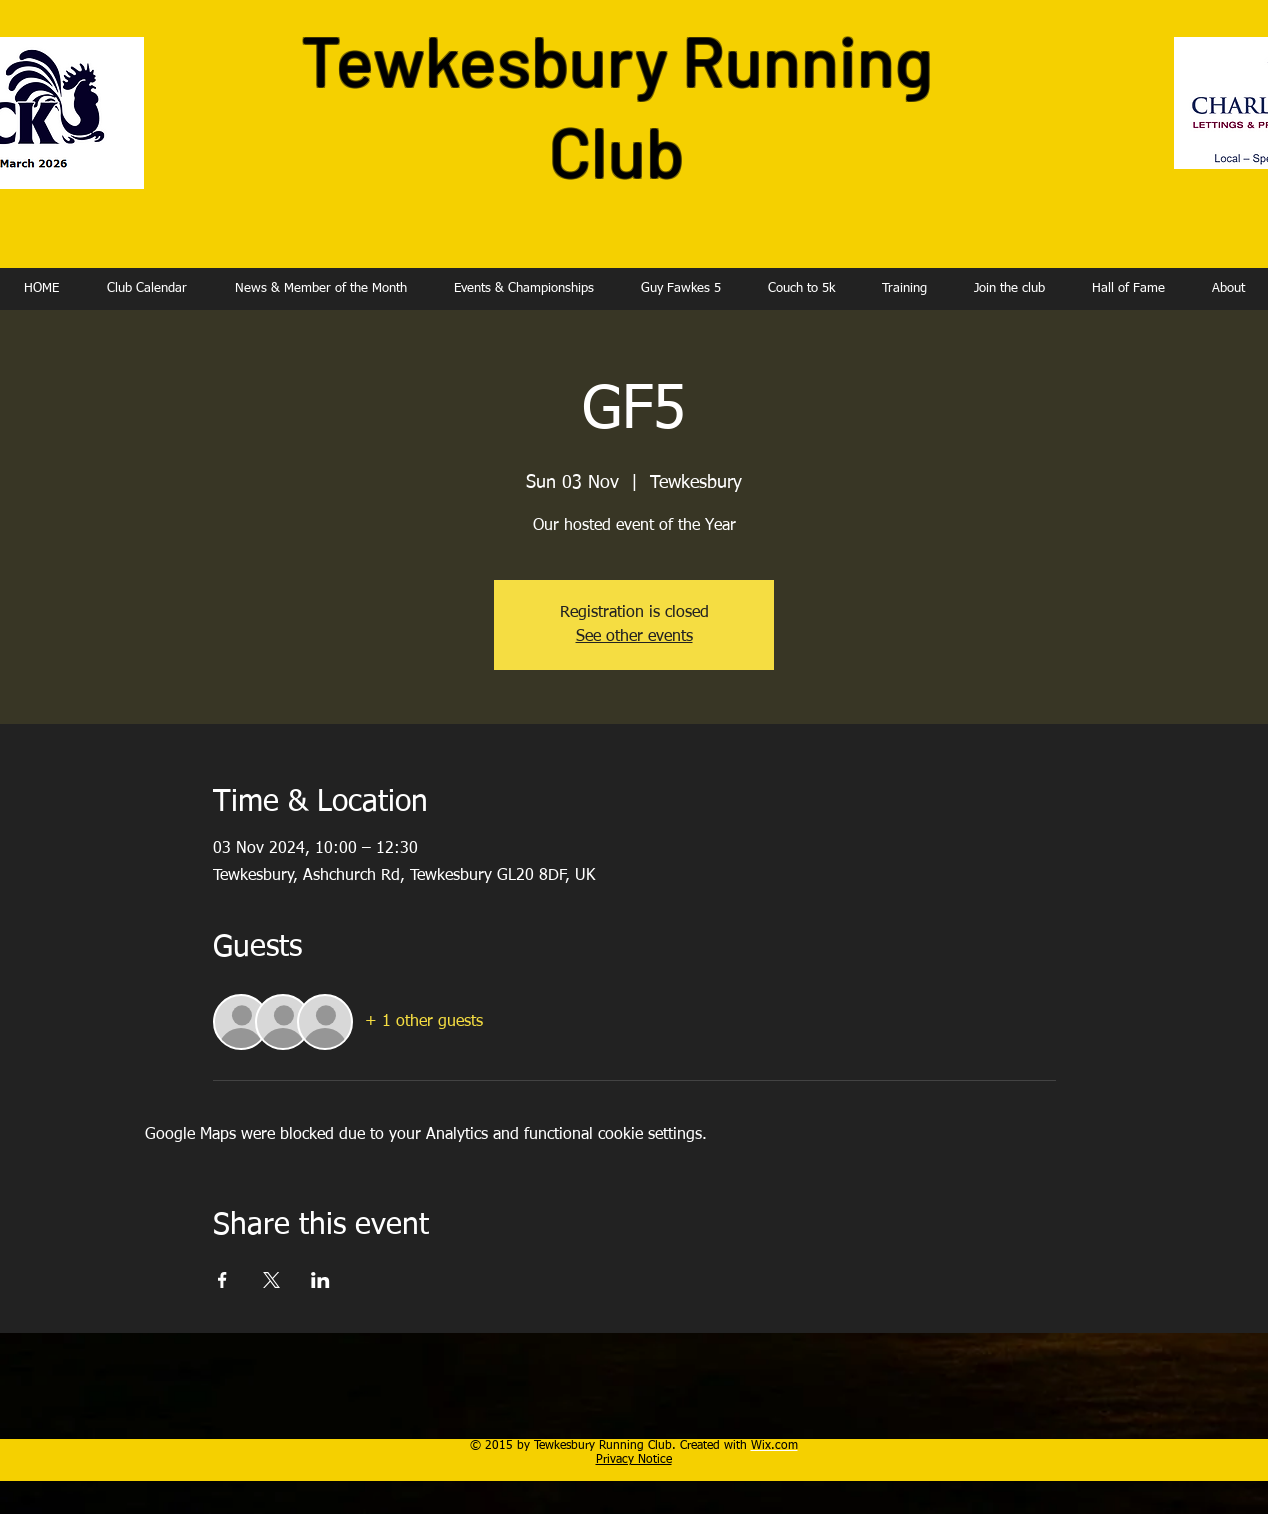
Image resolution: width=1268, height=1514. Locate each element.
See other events (634, 637)
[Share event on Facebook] (222, 1280)
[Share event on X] (271, 1280)
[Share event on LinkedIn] (320, 1280)
